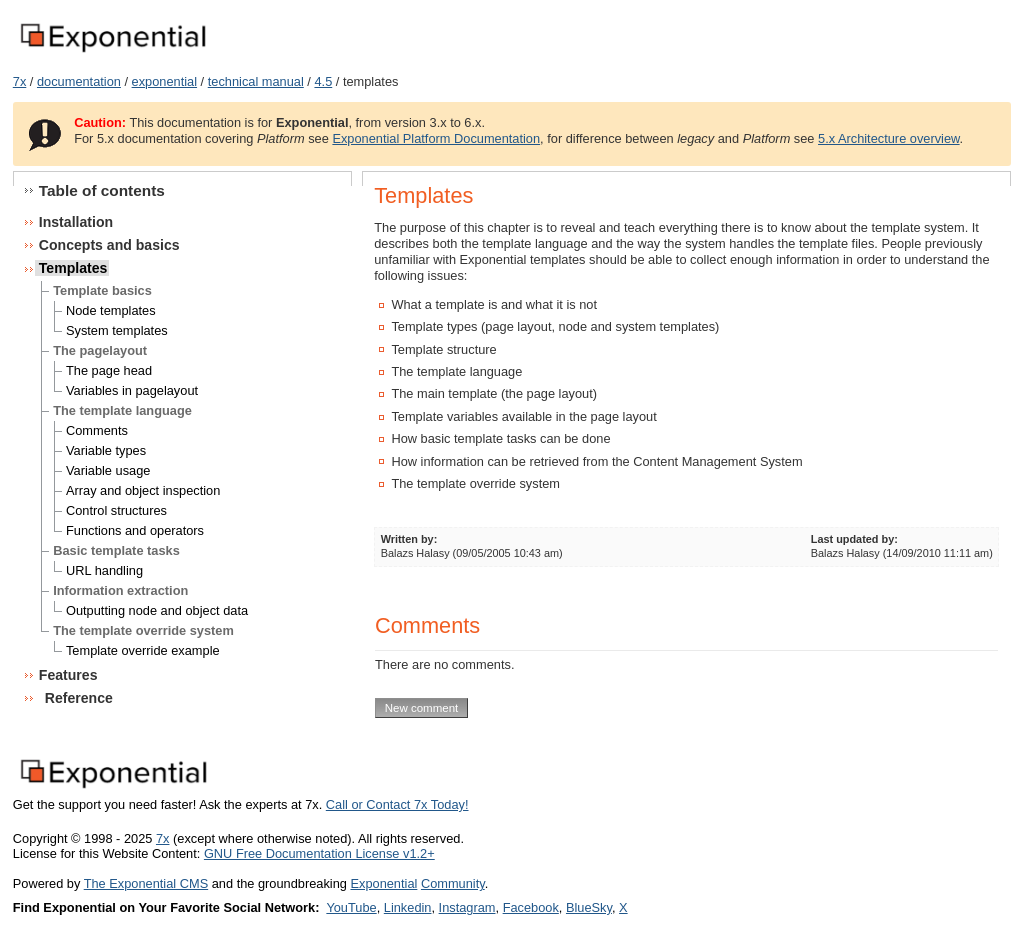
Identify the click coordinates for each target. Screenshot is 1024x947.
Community (453, 883)
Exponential (383, 883)
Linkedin (408, 907)
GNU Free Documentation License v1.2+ (319, 853)
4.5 (323, 81)
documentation (79, 81)
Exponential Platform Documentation (436, 138)
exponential (164, 81)
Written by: (409, 539)
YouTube (351, 907)
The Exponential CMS (146, 883)
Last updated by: (854, 539)
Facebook (531, 907)
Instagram (467, 907)
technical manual (256, 81)
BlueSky (589, 907)
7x (20, 81)
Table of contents (102, 190)
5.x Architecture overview (889, 138)
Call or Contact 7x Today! (397, 804)
